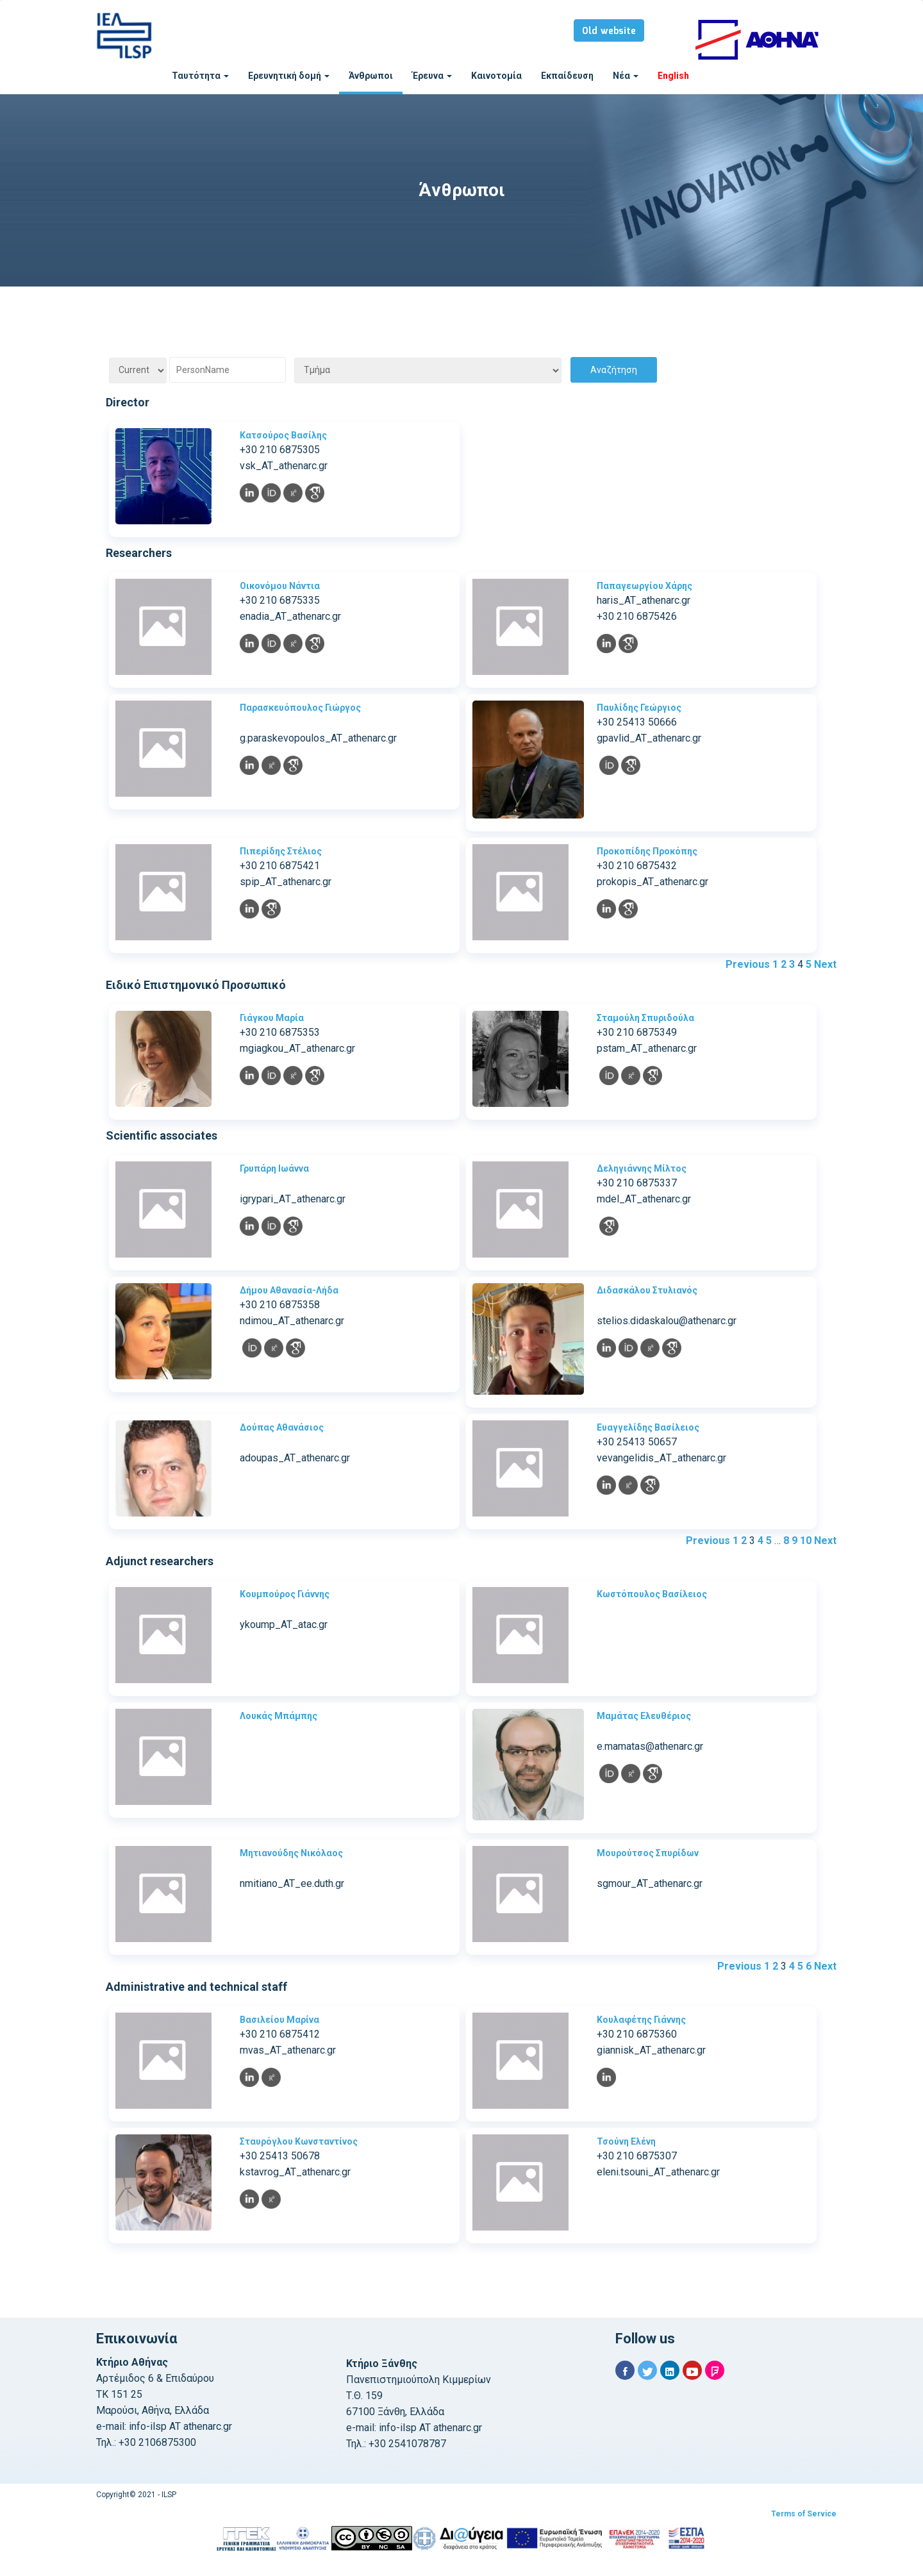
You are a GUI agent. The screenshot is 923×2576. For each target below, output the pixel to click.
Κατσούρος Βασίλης (283, 435)
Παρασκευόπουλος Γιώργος (300, 707)
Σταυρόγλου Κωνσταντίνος (299, 2141)
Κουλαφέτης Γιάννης (641, 2020)
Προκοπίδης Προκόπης (647, 851)
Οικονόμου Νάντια (280, 586)
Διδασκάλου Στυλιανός (647, 1290)
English (673, 76)
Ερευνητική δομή (288, 76)
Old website (609, 31)
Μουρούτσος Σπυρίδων (648, 1853)
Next (825, 964)
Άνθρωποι (371, 76)
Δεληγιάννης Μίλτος (641, 1168)
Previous (748, 964)
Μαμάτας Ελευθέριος (644, 1716)
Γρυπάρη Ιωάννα (274, 1168)
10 (805, 1540)
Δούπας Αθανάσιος (282, 1427)
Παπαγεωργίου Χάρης (644, 586)
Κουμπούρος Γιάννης (284, 1594)
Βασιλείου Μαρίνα (279, 2020)
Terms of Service (803, 2513)
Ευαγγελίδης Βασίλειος (648, 1427)
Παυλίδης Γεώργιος (639, 707)
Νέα (625, 76)
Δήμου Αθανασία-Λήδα (289, 1290)
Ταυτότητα (200, 76)
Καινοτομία (496, 76)
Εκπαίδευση (567, 76)
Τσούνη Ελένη (626, 2141)
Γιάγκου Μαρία (272, 1018)
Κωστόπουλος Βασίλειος (652, 1594)
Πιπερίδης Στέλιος (281, 851)
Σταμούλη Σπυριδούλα (645, 1018)
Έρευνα (432, 76)
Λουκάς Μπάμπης (278, 1716)
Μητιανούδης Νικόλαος (291, 1853)
